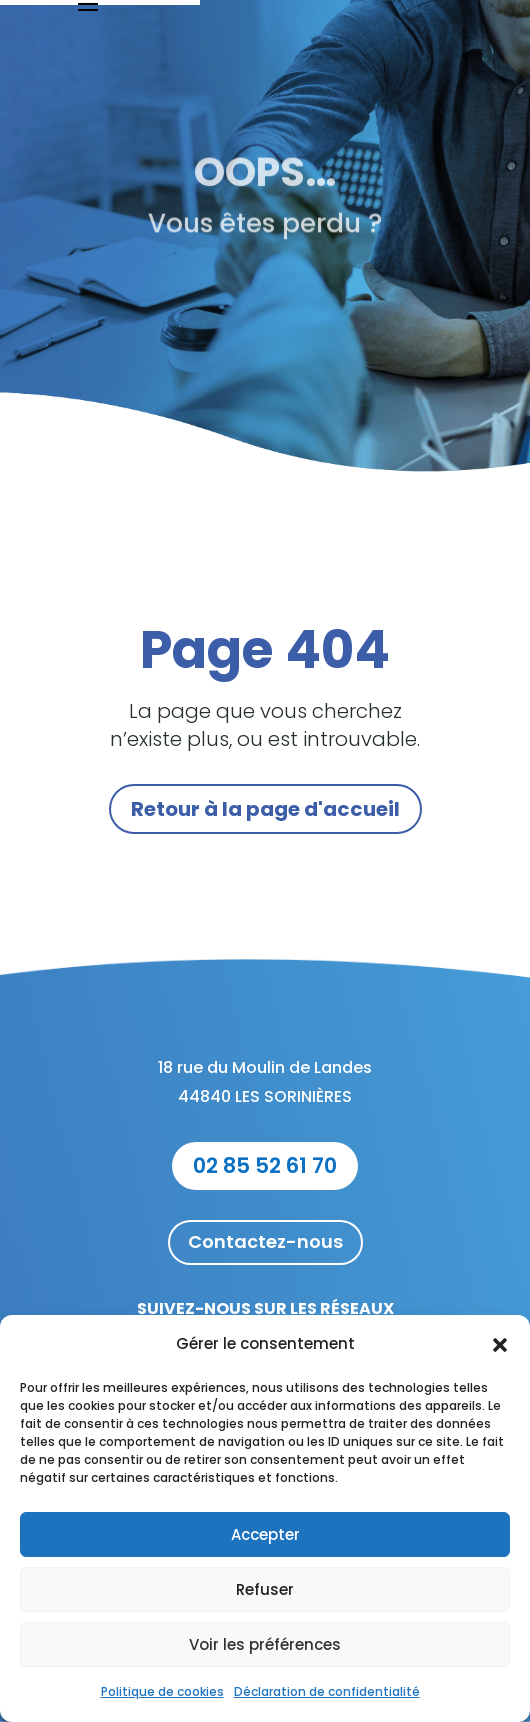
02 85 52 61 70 (265, 1165)
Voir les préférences (265, 1644)
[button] (500, 1345)
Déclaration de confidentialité (327, 1691)
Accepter (265, 1534)
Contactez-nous (265, 1241)
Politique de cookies (162, 1691)
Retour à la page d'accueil (265, 809)
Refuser (265, 1589)
